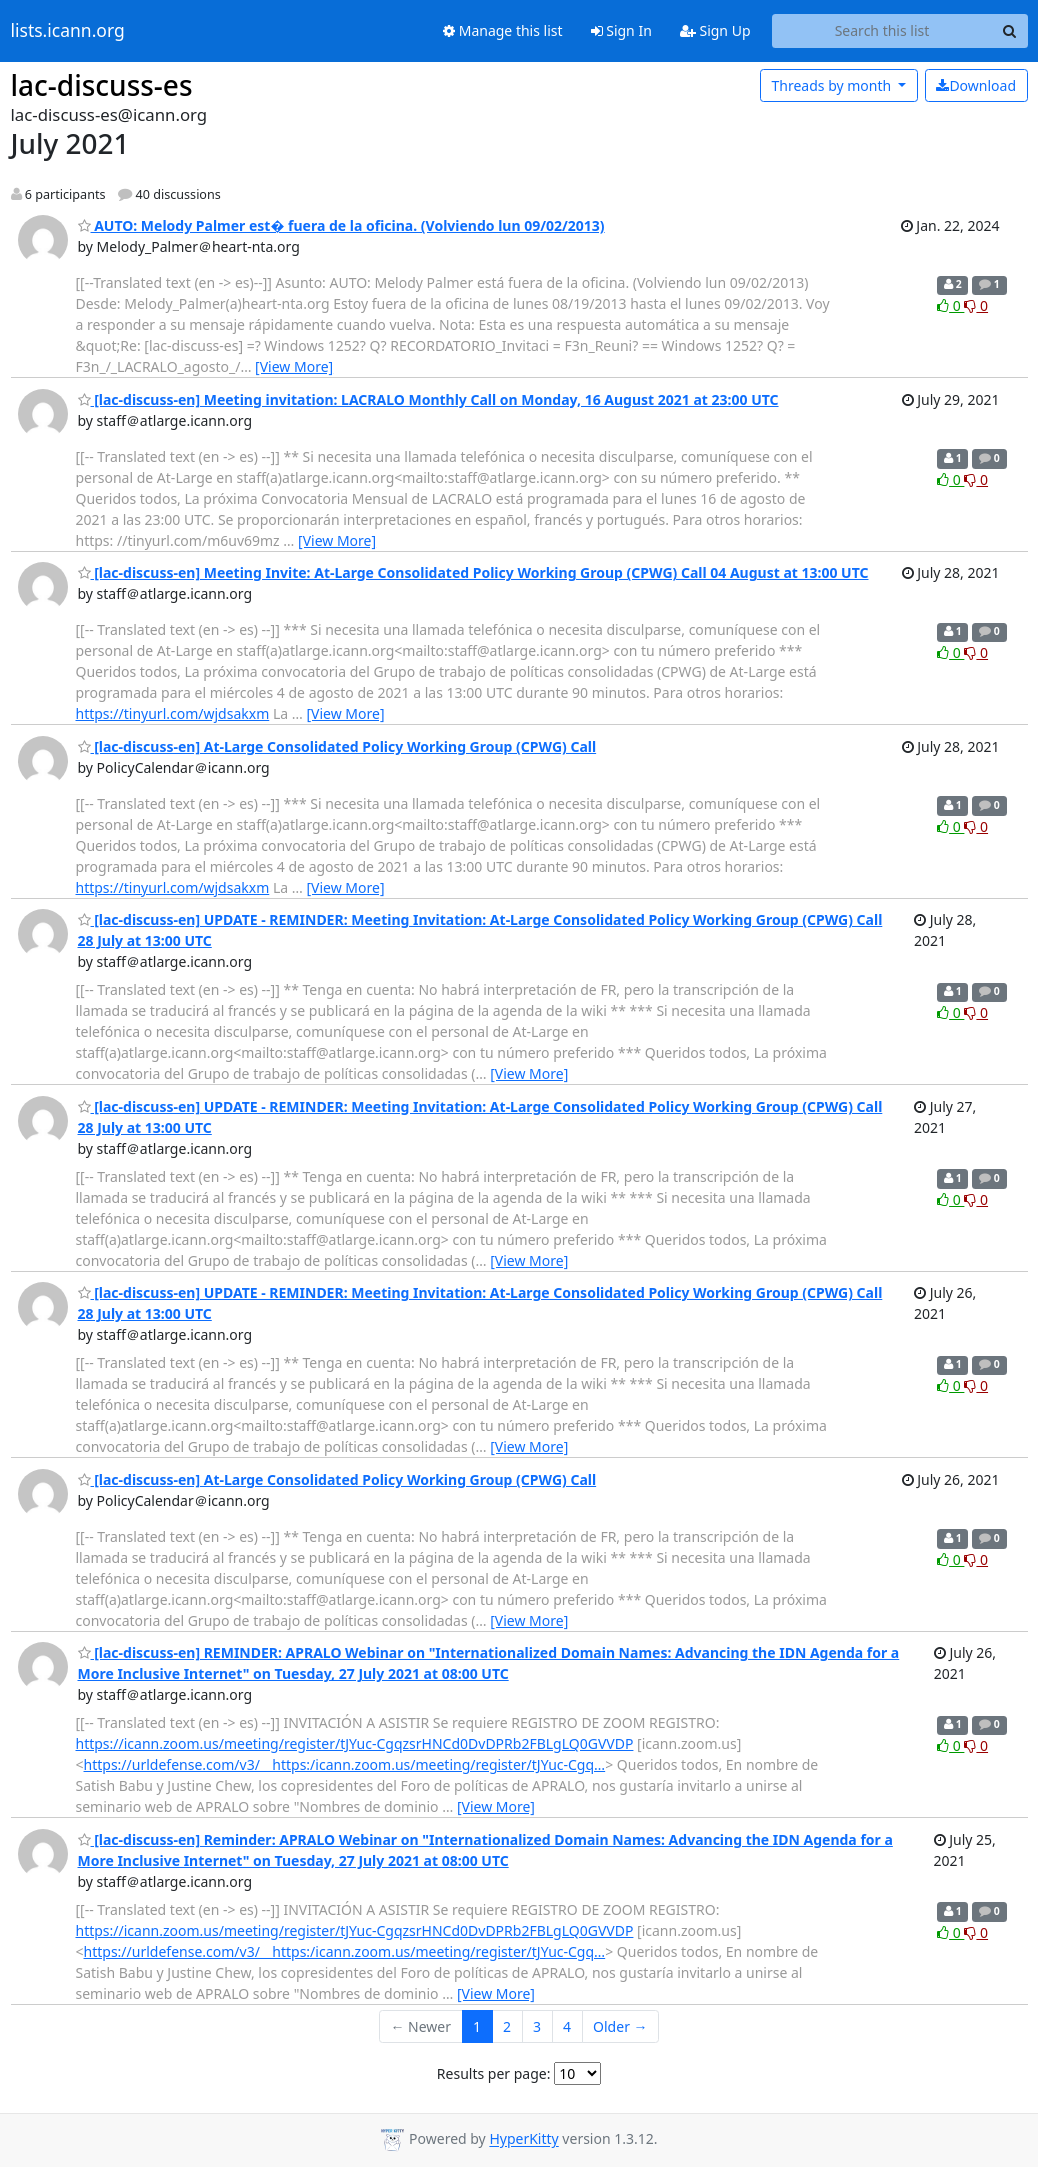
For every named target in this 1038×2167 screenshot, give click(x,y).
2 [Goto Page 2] (507, 2026)
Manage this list (503, 30)
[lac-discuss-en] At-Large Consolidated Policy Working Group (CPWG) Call (337, 746)
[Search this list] (882, 31)
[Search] (1010, 31)
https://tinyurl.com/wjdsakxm (173, 713)
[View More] (294, 366)
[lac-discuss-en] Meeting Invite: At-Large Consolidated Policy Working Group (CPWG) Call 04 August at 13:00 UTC (473, 572)
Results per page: (494, 2073)
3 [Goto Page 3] (537, 2026)
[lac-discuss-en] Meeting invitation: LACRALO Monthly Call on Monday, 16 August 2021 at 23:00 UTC (428, 399)
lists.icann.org (68, 31)
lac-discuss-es (102, 85)
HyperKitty (523, 2139)
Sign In (621, 30)
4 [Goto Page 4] (567, 2026)
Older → (620, 2026)
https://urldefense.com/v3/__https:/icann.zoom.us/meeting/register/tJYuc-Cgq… (345, 1764)
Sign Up (715, 30)
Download (976, 85)
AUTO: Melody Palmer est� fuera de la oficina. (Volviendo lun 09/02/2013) (341, 225)
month (832, 85)
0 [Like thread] (950, 305)
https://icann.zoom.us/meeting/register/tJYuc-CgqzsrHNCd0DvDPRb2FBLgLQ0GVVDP (355, 1743)
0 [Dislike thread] (976, 305)
